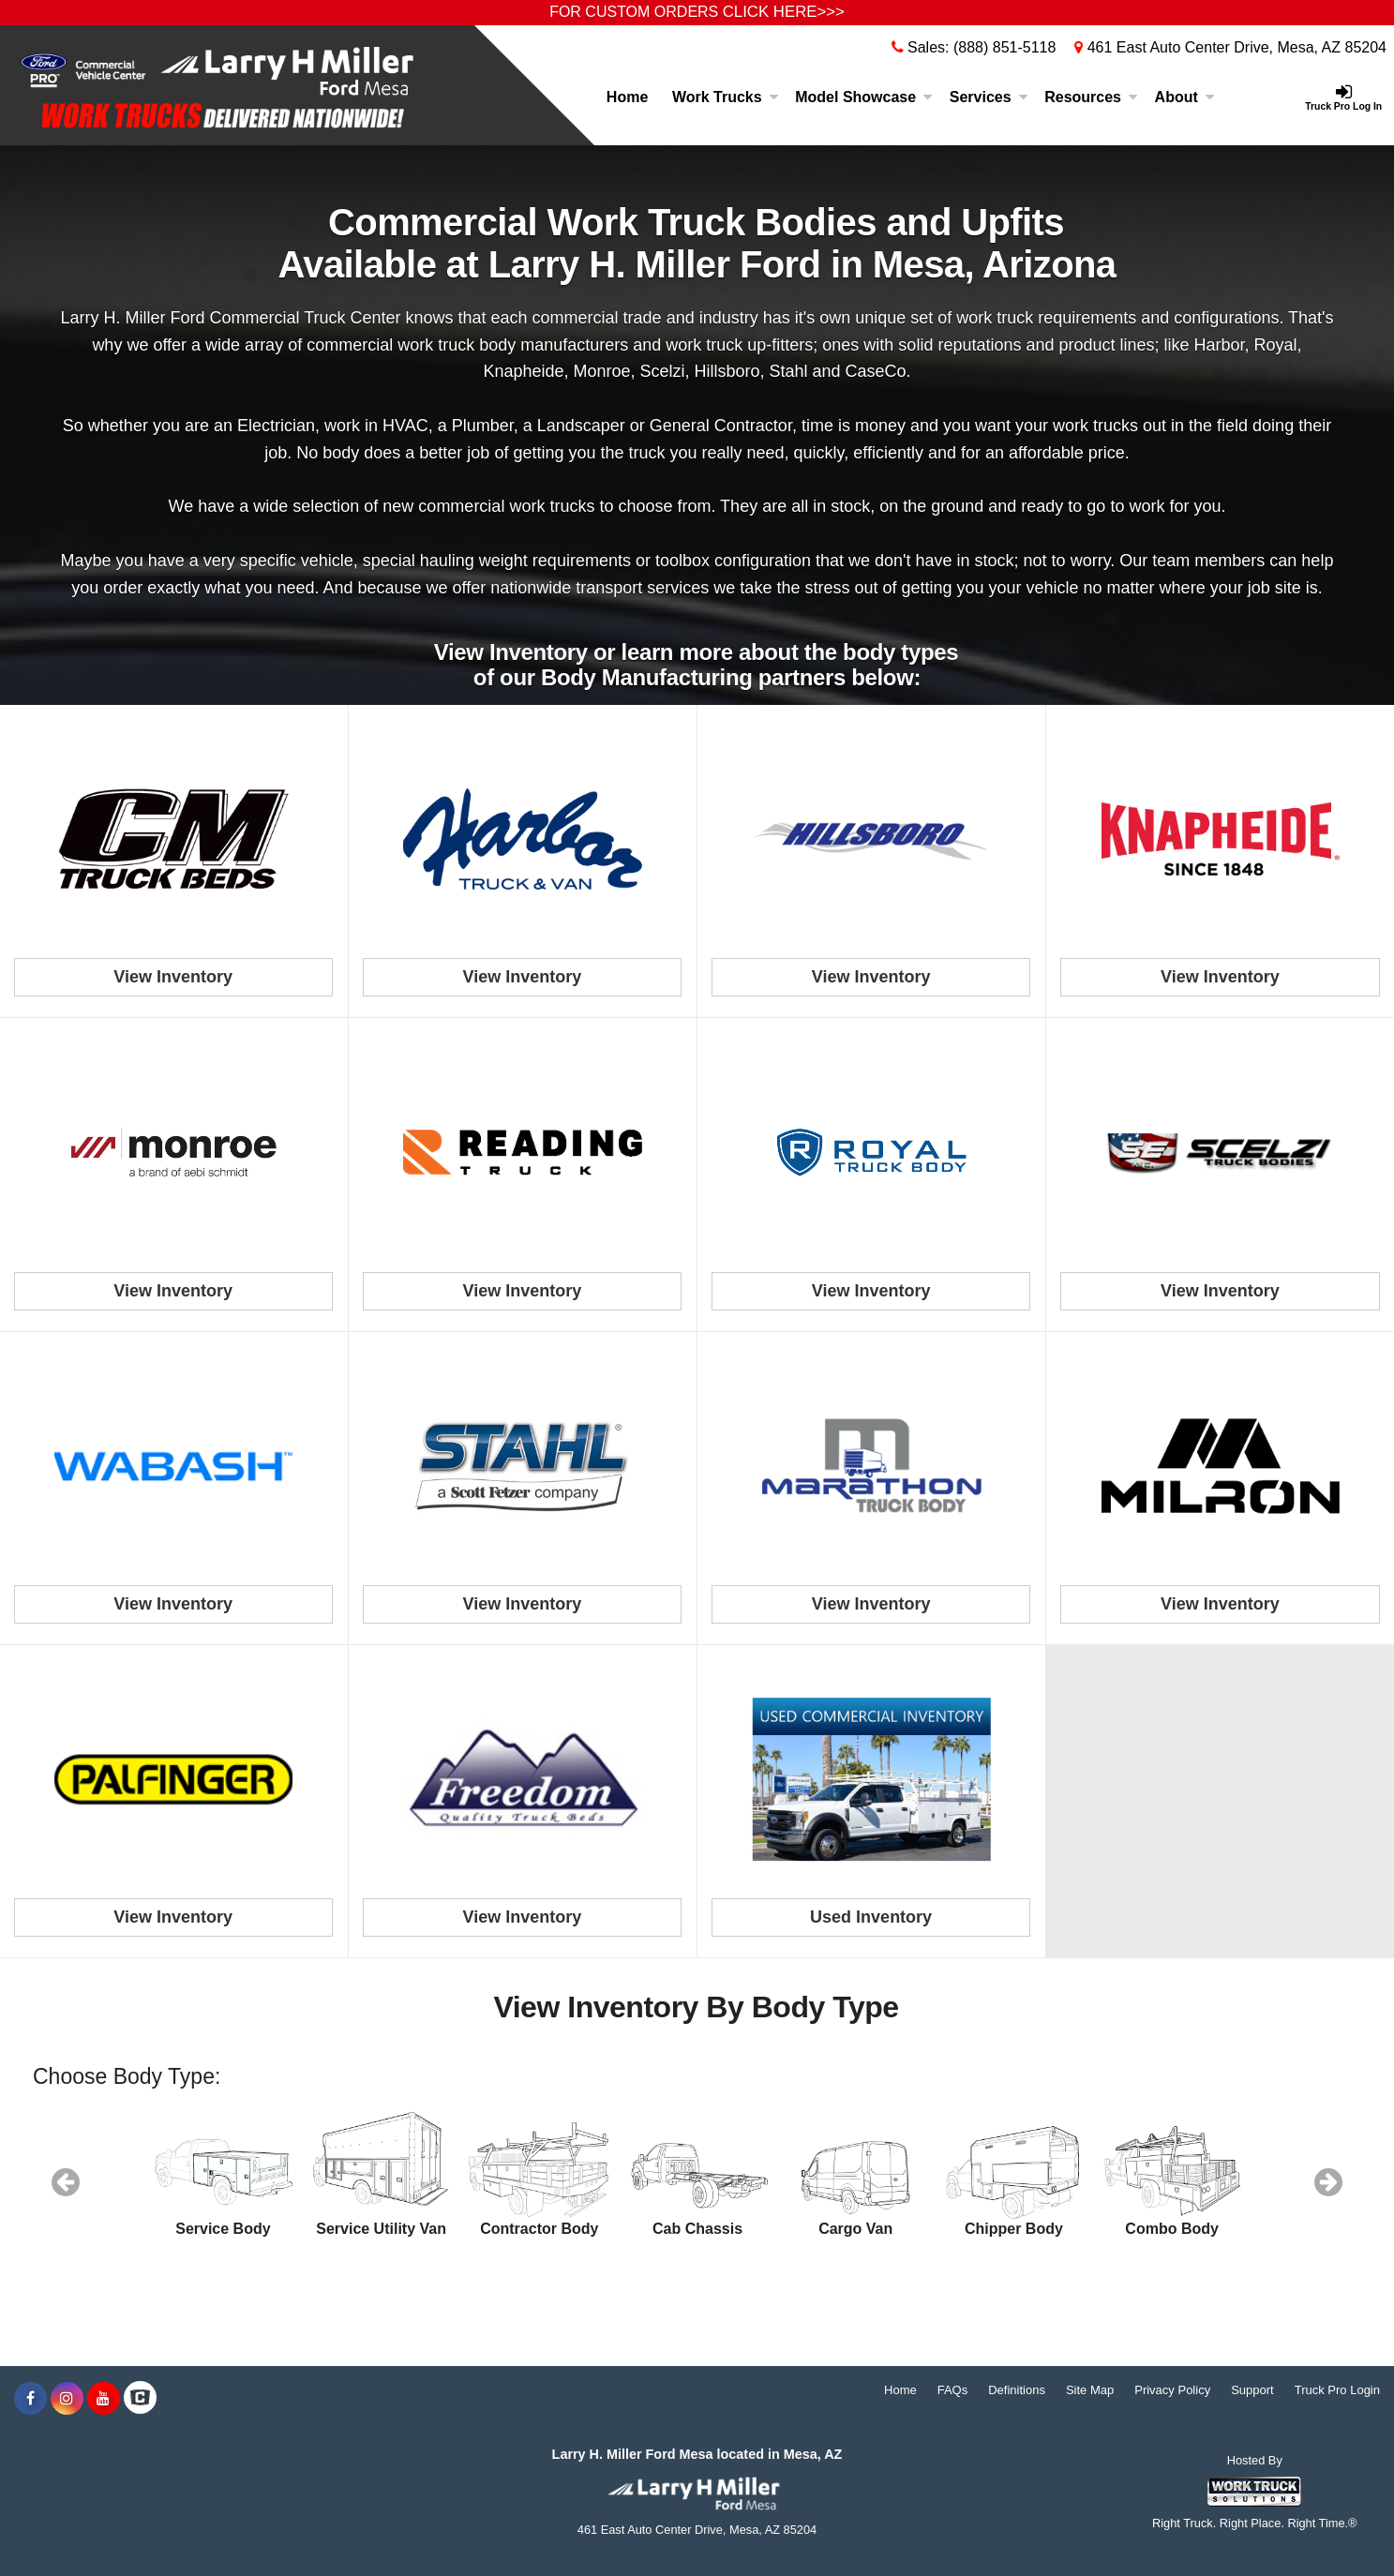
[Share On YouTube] (103, 2398)
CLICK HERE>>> (784, 12)
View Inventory (172, 976)
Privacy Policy (1172, 2390)
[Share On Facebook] (30, 2398)
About (1185, 97)
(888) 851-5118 (1004, 47)
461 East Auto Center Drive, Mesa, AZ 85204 (1230, 47)
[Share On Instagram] (67, 2398)
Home (627, 97)
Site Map (1090, 2390)
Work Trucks (725, 97)
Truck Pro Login (1337, 2390)
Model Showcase (864, 97)
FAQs (952, 2390)
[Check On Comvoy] (140, 2398)
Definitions (1016, 2390)
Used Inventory (871, 1917)
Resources (1091, 97)
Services (989, 97)
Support (1252, 2390)
